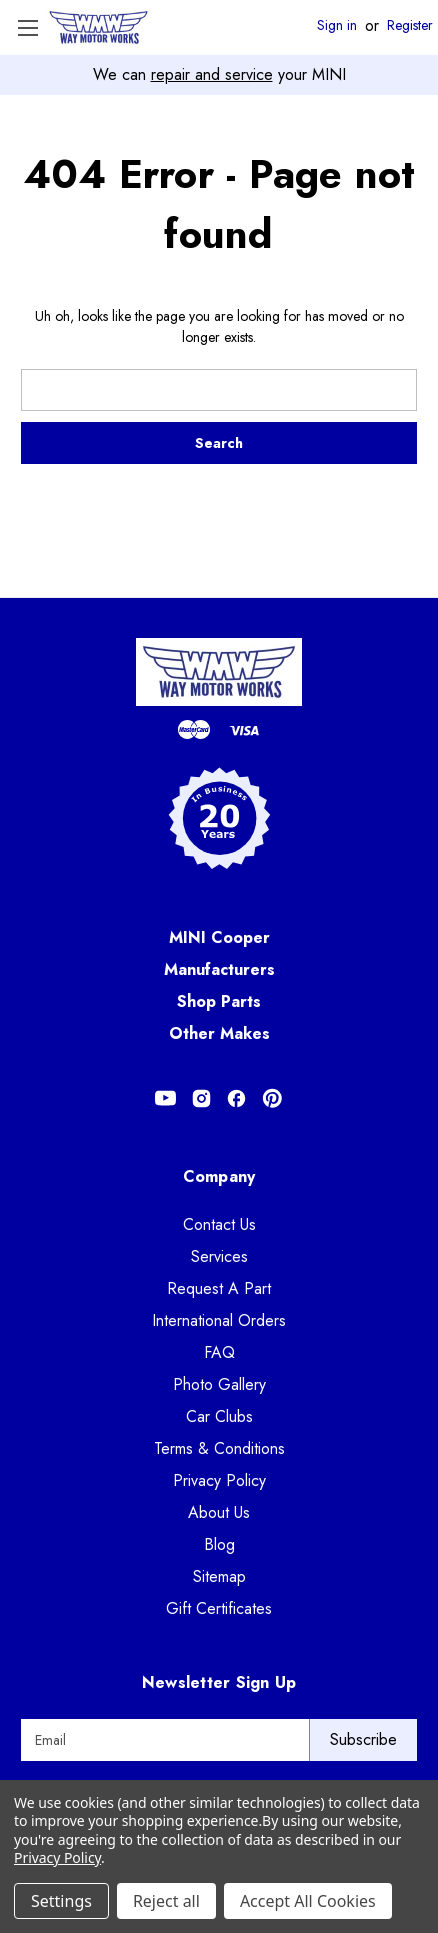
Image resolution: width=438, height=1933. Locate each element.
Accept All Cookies (308, 1901)
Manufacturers (219, 969)
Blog (219, 1544)
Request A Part (219, 1288)
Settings (61, 1901)
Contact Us (219, 1224)
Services (219, 1256)
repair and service (212, 74)
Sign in (337, 26)
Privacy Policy (219, 1480)
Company (219, 1176)
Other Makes (219, 1033)
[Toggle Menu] (27, 27)
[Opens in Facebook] (236, 1098)
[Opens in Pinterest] (272, 1098)
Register (410, 26)
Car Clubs (219, 1416)
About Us (219, 1512)
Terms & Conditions (219, 1448)
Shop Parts (219, 1001)
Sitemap (219, 1576)
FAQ (219, 1352)
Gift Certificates (219, 1608)
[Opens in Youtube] (165, 1098)
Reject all (166, 1901)
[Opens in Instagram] (201, 1098)
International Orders (219, 1320)
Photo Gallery (219, 1384)
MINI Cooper (219, 937)
